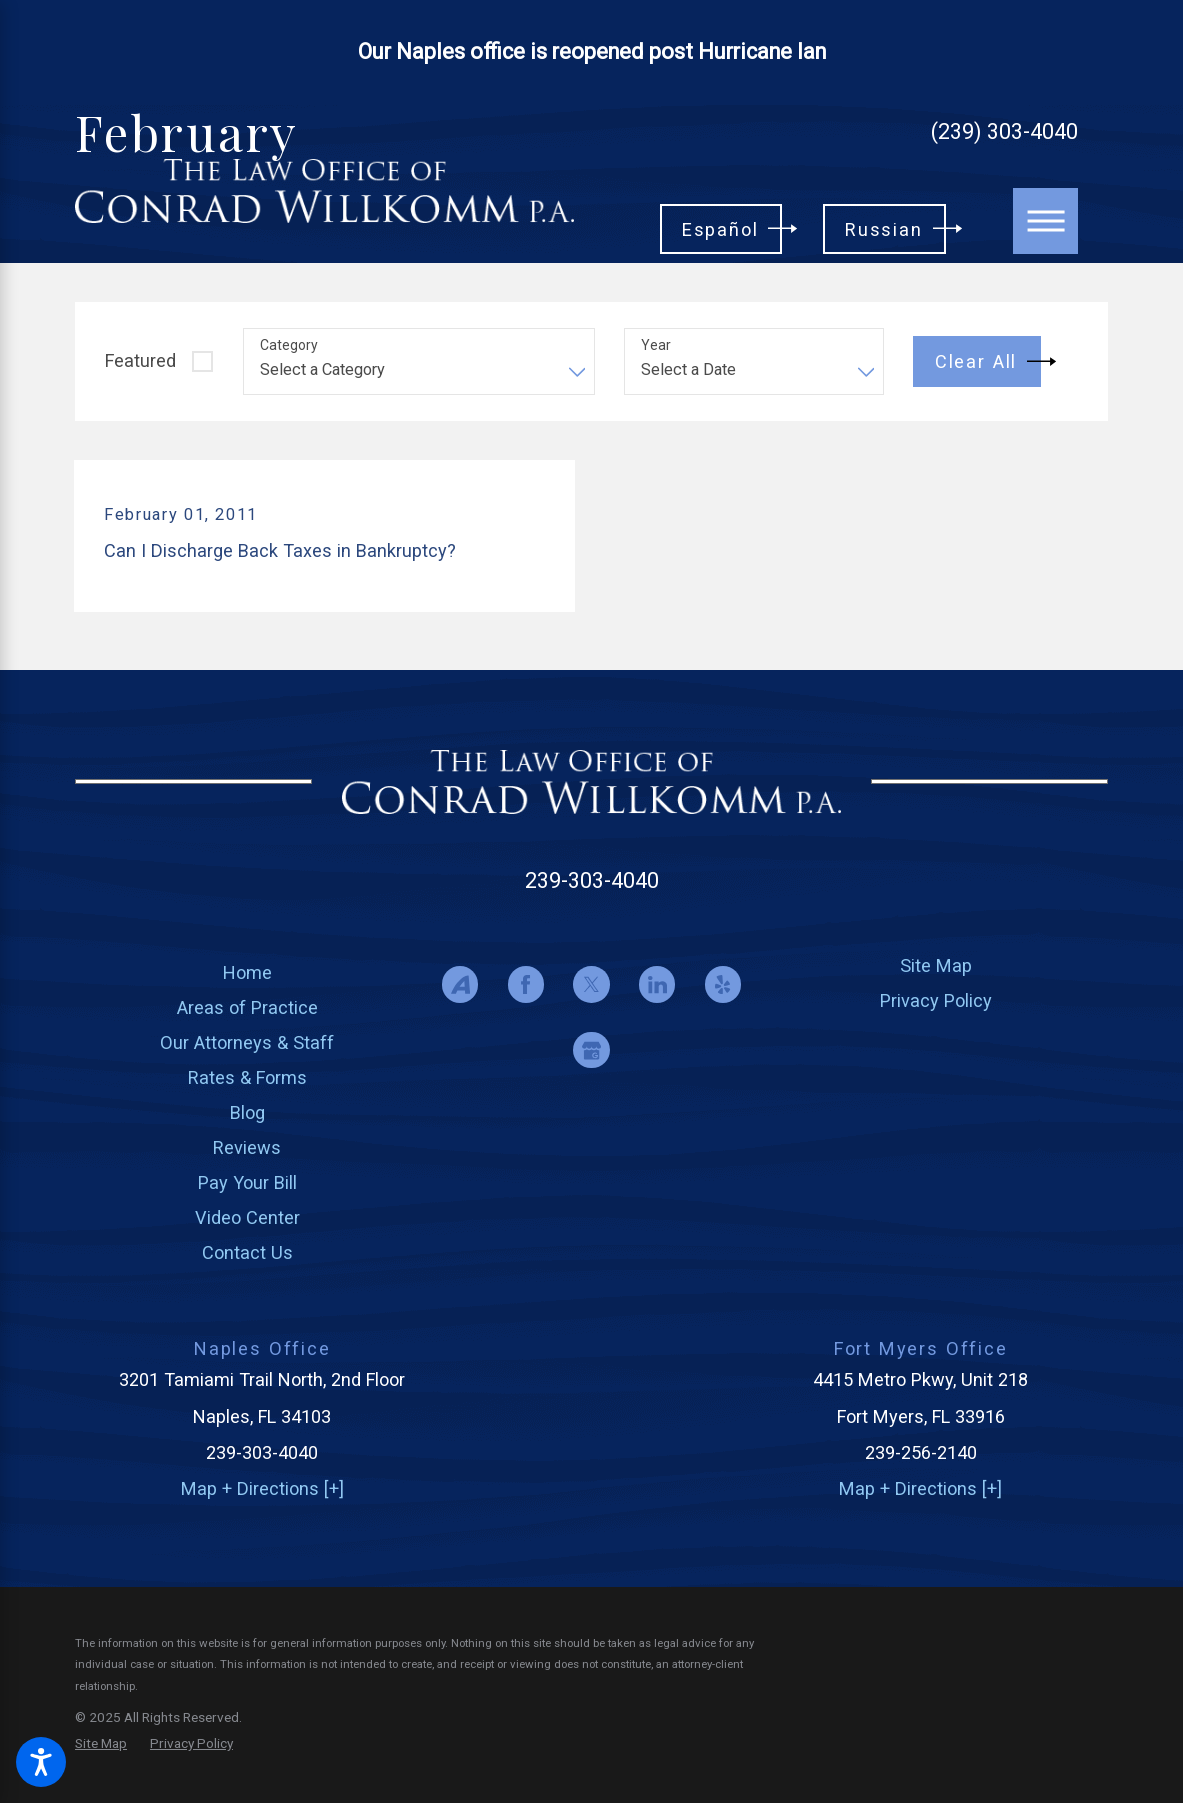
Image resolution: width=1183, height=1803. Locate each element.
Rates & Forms (247, 1077)
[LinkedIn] (657, 984)
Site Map (936, 965)
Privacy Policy (936, 1000)
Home (247, 972)
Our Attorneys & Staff (247, 1042)
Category (289, 345)
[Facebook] (526, 984)
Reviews (247, 1147)
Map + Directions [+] (262, 1488)
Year (656, 345)
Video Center (247, 1217)
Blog (247, 1112)
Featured (140, 360)
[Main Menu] (1046, 221)
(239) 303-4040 (1004, 132)
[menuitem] (247, 972)
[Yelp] (723, 984)
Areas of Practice (247, 1007)
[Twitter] (591, 984)
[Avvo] (460, 984)
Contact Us (247, 1252)
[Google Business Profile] (591, 1050)
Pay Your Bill (247, 1182)
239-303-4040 (592, 880)
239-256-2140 (921, 1452)
